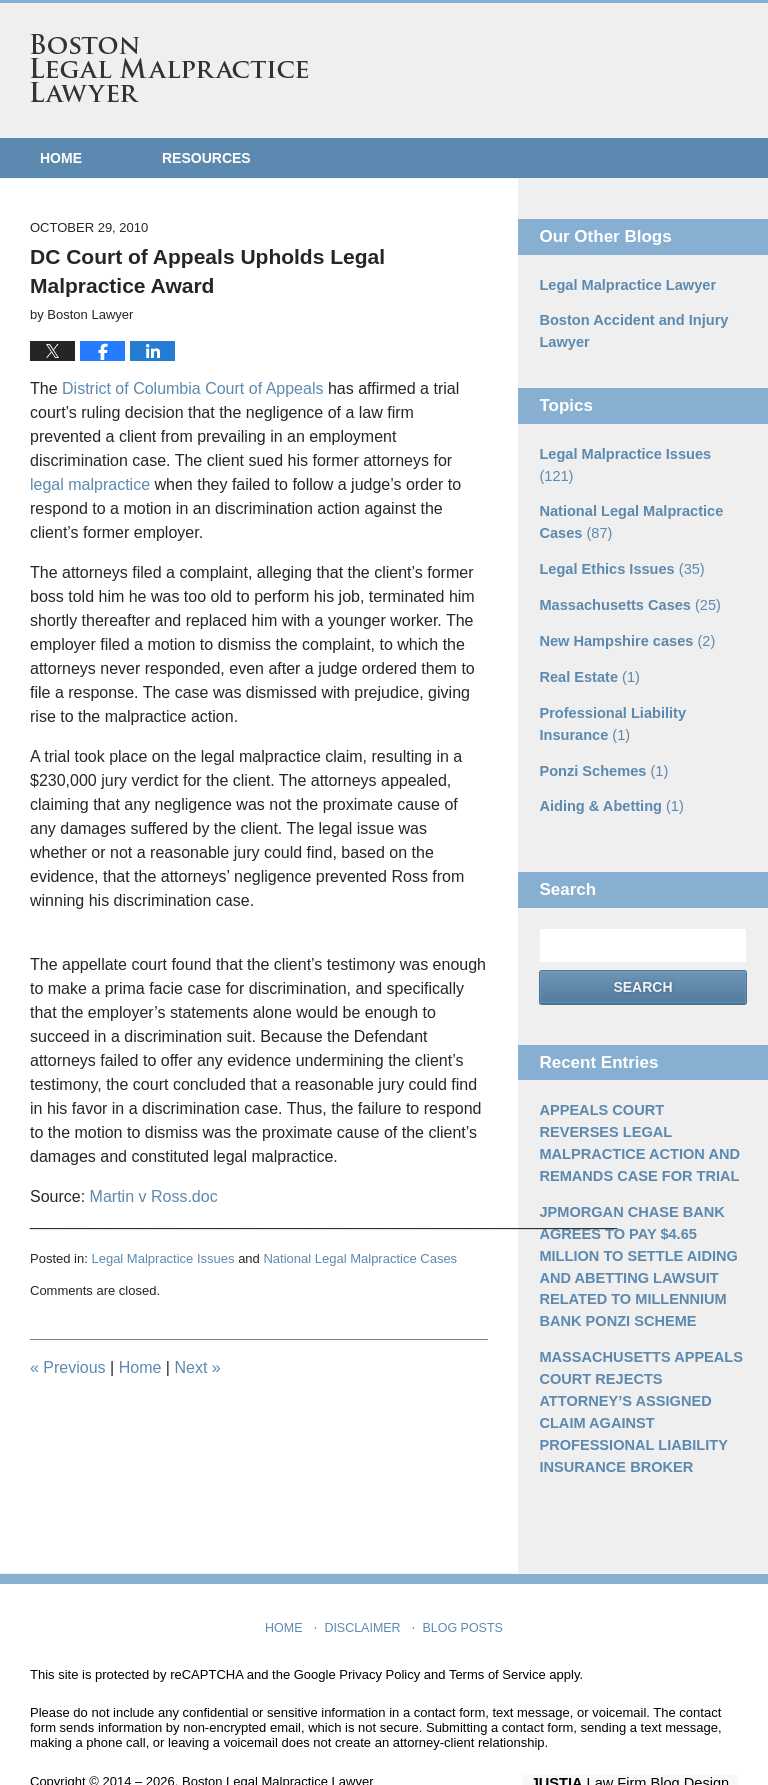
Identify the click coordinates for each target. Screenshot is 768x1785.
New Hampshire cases (623, 612)
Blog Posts (461, 1574)
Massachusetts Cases (626, 577)
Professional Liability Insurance (609, 692)
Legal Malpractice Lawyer (624, 285)
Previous (68, 1367)
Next (197, 1367)
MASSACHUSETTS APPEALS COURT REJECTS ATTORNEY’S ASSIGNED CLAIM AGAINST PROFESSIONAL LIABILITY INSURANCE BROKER (637, 1366)
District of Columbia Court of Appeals (192, 388)
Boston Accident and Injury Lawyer (630, 330)
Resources (206, 158)
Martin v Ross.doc (154, 1196)
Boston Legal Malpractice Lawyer (169, 68)
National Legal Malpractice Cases (360, 1258)
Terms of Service (497, 1625)
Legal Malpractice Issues (162, 1258)
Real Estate (587, 647)
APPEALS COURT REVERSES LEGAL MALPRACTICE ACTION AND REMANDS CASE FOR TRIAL (641, 1107)
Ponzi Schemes (601, 738)
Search (642, 953)
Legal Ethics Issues (618, 542)
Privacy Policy (379, 1625)
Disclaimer (364, 1574)
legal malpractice (90, 484)
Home (61, 158)
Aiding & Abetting (608, 773)
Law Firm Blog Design (642, 1734)
